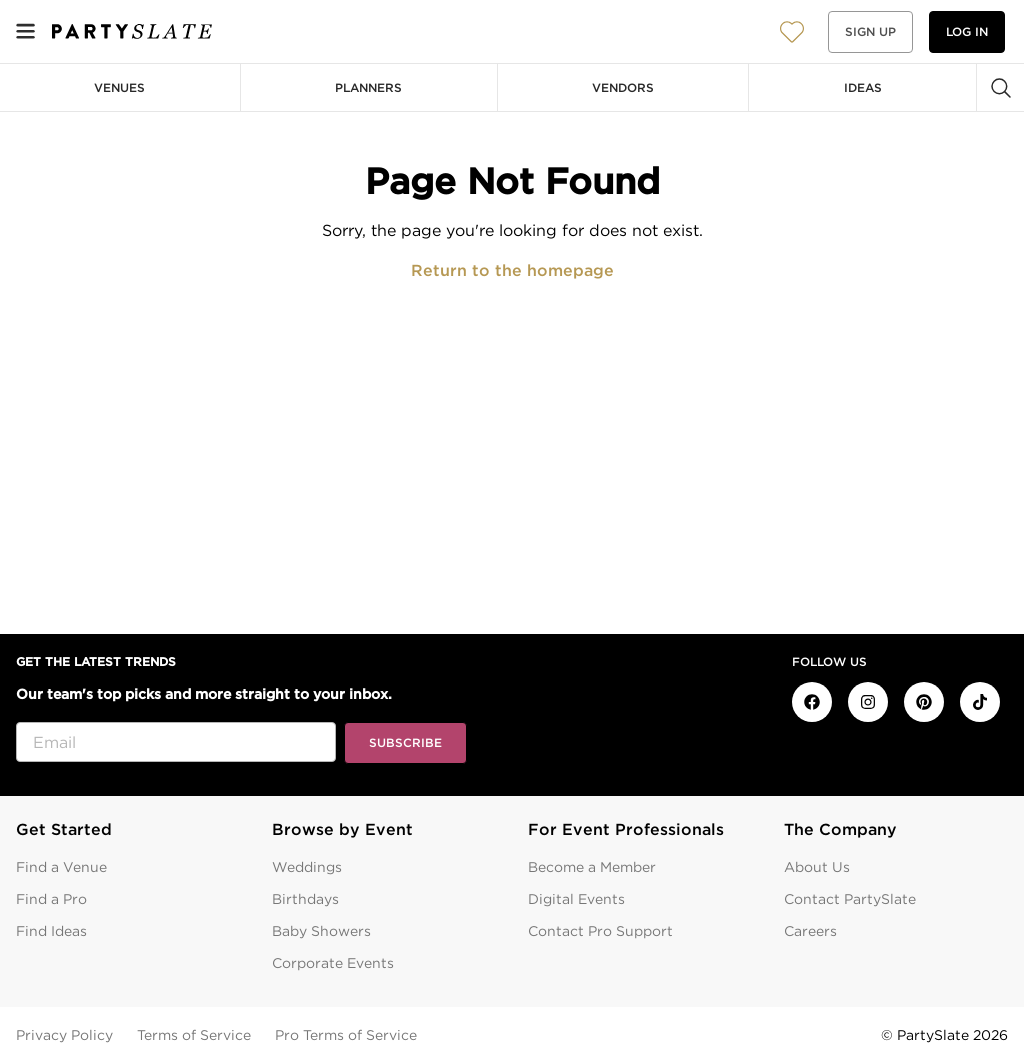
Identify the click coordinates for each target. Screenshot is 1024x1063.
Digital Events (576, 899)
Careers (810, 931)
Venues (119, 87)
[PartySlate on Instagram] (868, 702)
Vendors (623, 87)
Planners (368, 87)
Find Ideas (51, 931)
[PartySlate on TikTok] (980, 702)
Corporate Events (333, 963)
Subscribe (405, 742)
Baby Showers (321, 931)
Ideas (863, 87)
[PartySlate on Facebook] (812, 702)
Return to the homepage (512, 270)
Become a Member (592, 867)
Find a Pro (51, 899)
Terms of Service (194, 1035)
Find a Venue (61, 867)
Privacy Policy (64, 1035)
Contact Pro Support (600, 931)
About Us (817, 867)
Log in (967, 31)
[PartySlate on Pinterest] (924, 702)
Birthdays (305, 899)
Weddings (307, 867)
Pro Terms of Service (346, 1035)
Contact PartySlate (850, 899)
